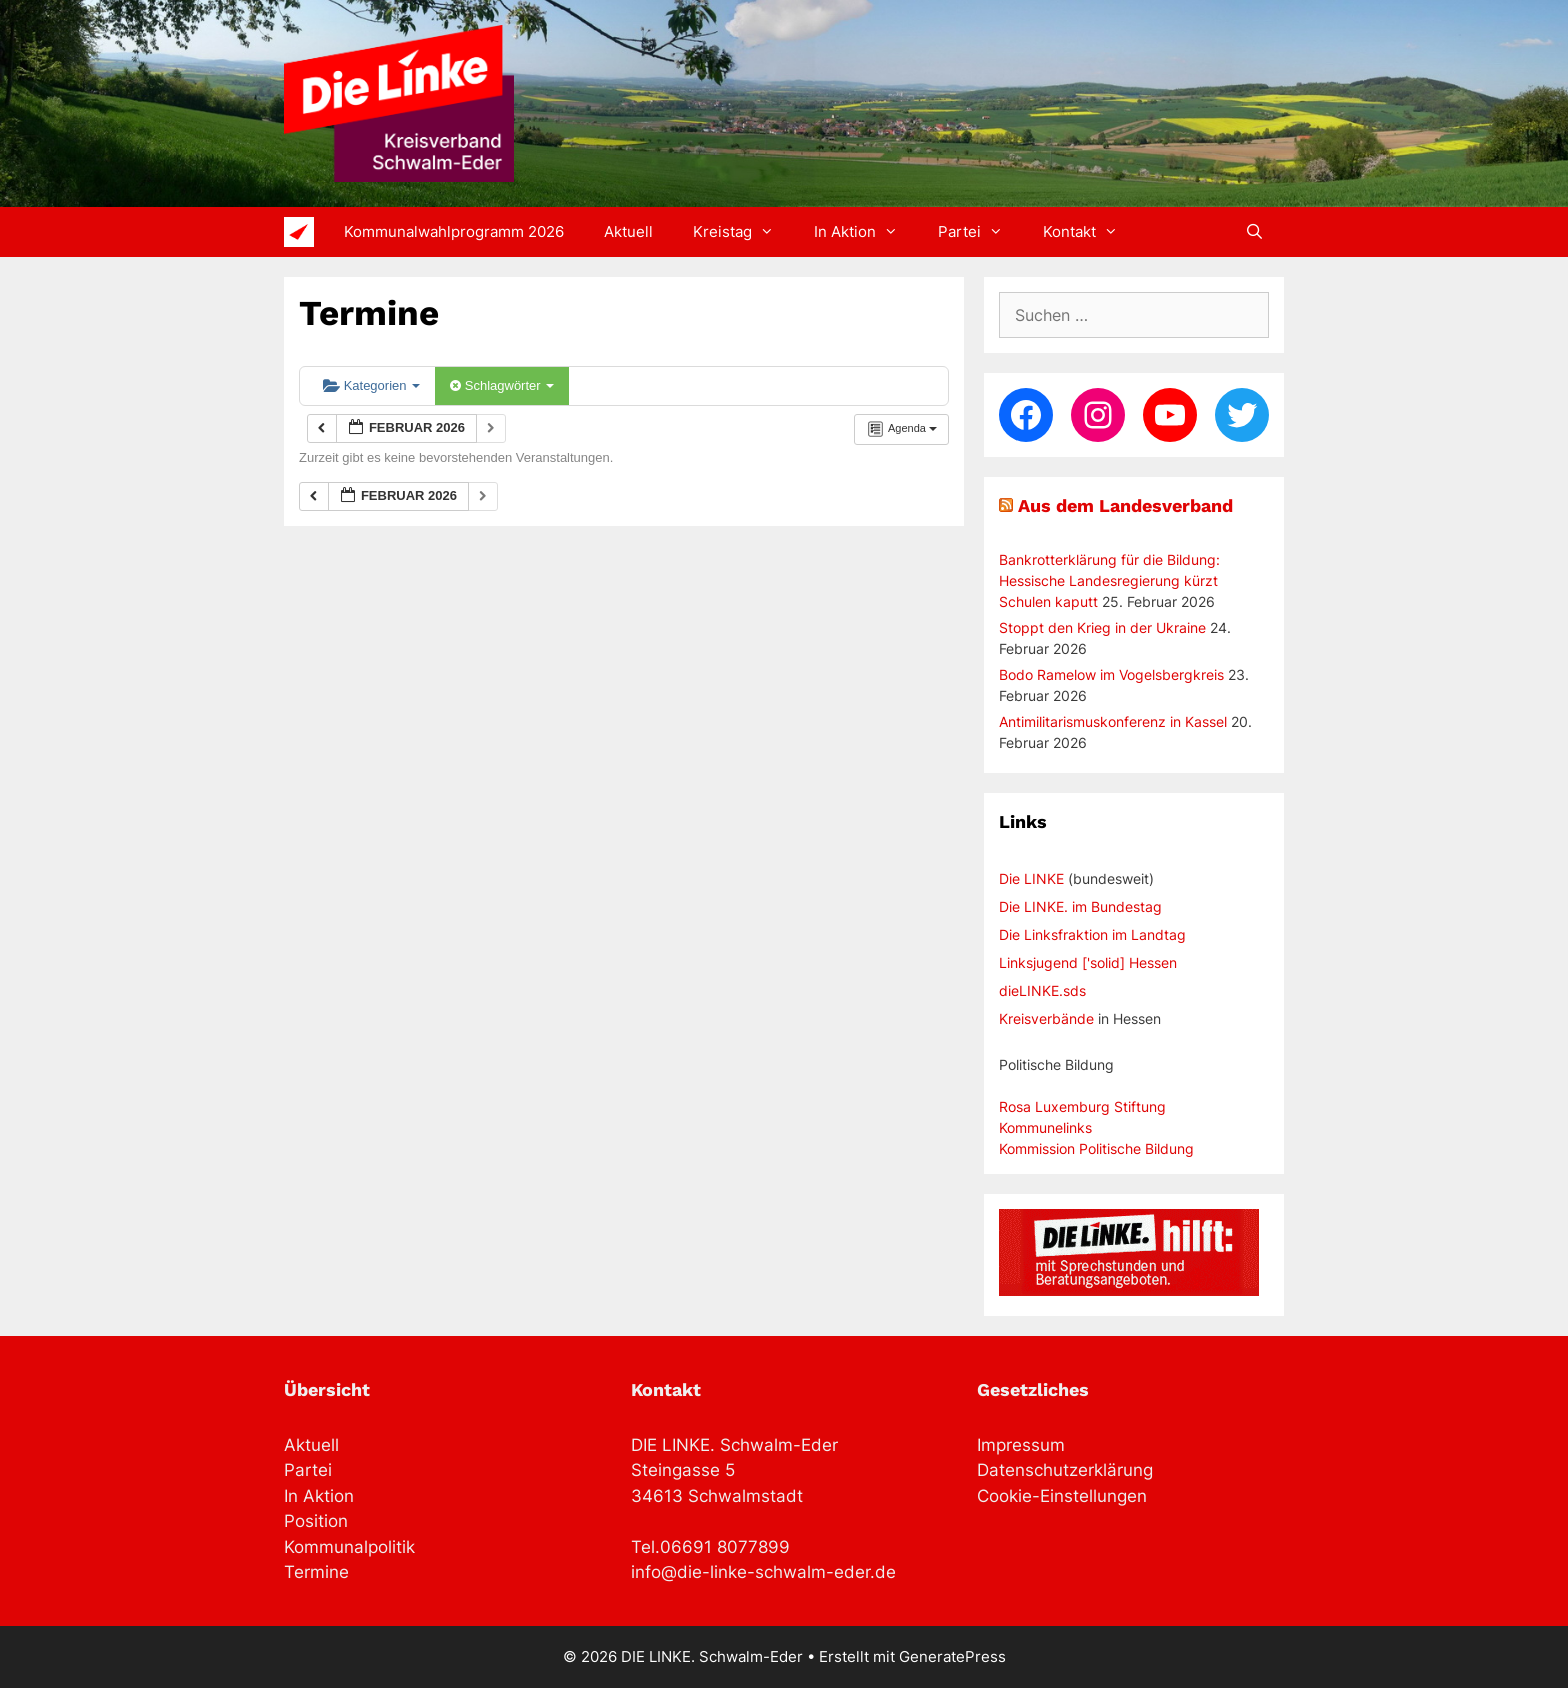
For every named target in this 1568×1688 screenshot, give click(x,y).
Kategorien (371, 385)
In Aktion (866, 232)
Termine (316, 1572)
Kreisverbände (1046, 1018)
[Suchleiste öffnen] (1254, 232)
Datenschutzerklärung (1065, 1470)
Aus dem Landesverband (1125, 505)
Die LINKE (1031, 878)
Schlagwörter (502, 385)
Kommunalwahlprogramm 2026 (454, 231)
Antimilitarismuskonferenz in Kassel (1113, 721)
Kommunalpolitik (349, 1547)
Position (316, 1521)
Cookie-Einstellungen (1062, 1496)
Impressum (1021, 1445)
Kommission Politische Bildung (1096, 1148)
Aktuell (628, 231)
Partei (980, 232)
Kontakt (1090, 232)
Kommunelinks (1045, 1127)
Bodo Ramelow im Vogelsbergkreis (1111, 674)
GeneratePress (952, 1656)
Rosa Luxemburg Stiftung (1082, 1106)
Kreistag (743, 232)
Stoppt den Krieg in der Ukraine (1102, 627)
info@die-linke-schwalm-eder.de (763, 1572)
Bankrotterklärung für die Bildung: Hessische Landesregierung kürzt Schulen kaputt (1109, 580)
